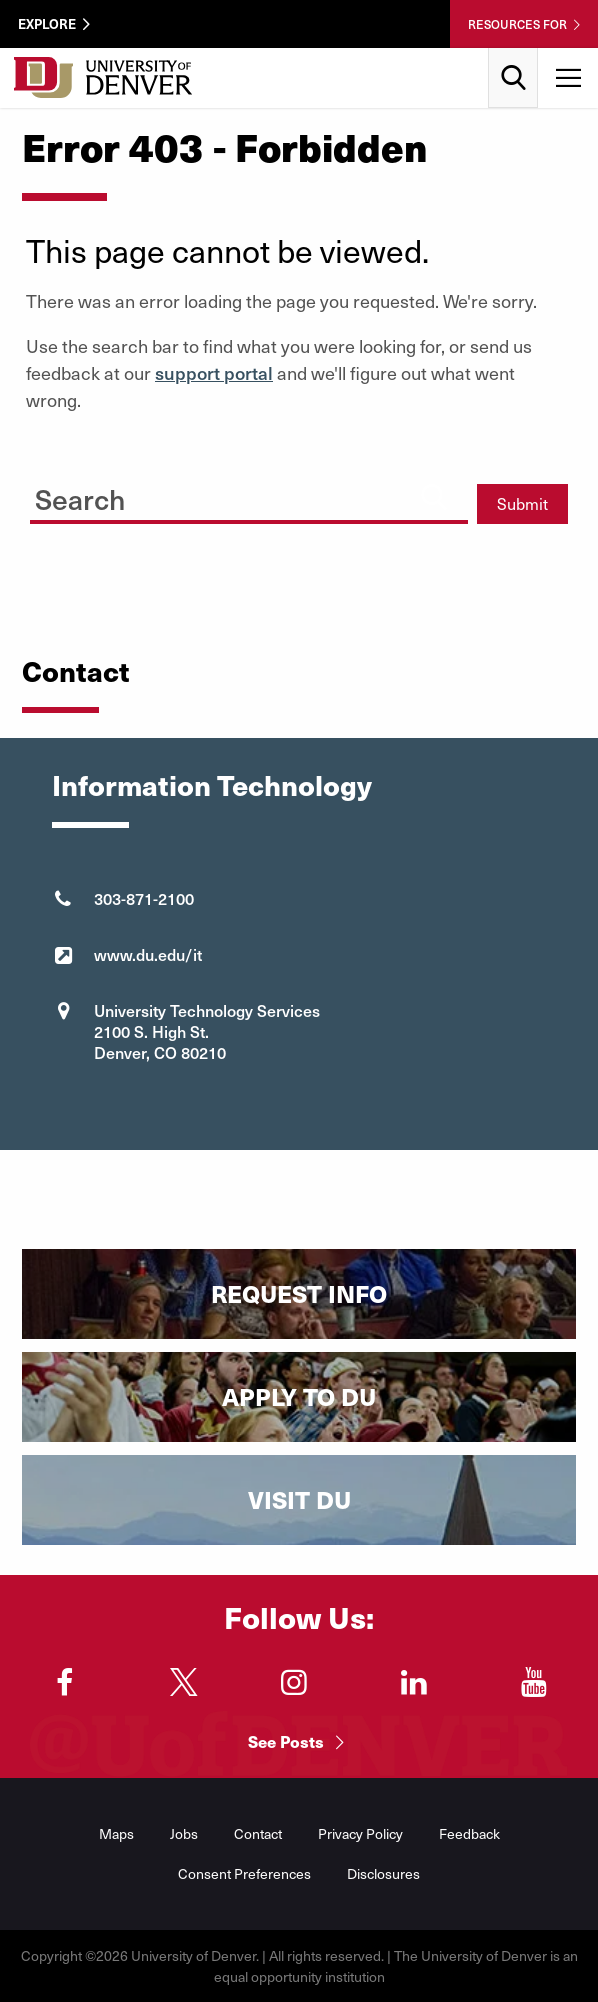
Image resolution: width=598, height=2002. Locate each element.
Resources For (517, 24)
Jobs (184, 1833)
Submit (522, 503)
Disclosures (383, 1873)
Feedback (469, 1833)
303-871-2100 (144, 898)
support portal (214, 372)
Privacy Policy (360, 1833)
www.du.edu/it (148, 954)
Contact (258, 1833)
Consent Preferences (244, 1873)
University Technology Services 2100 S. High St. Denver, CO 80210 (207, 1031)
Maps (116, 1833)
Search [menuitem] (513, 55)
